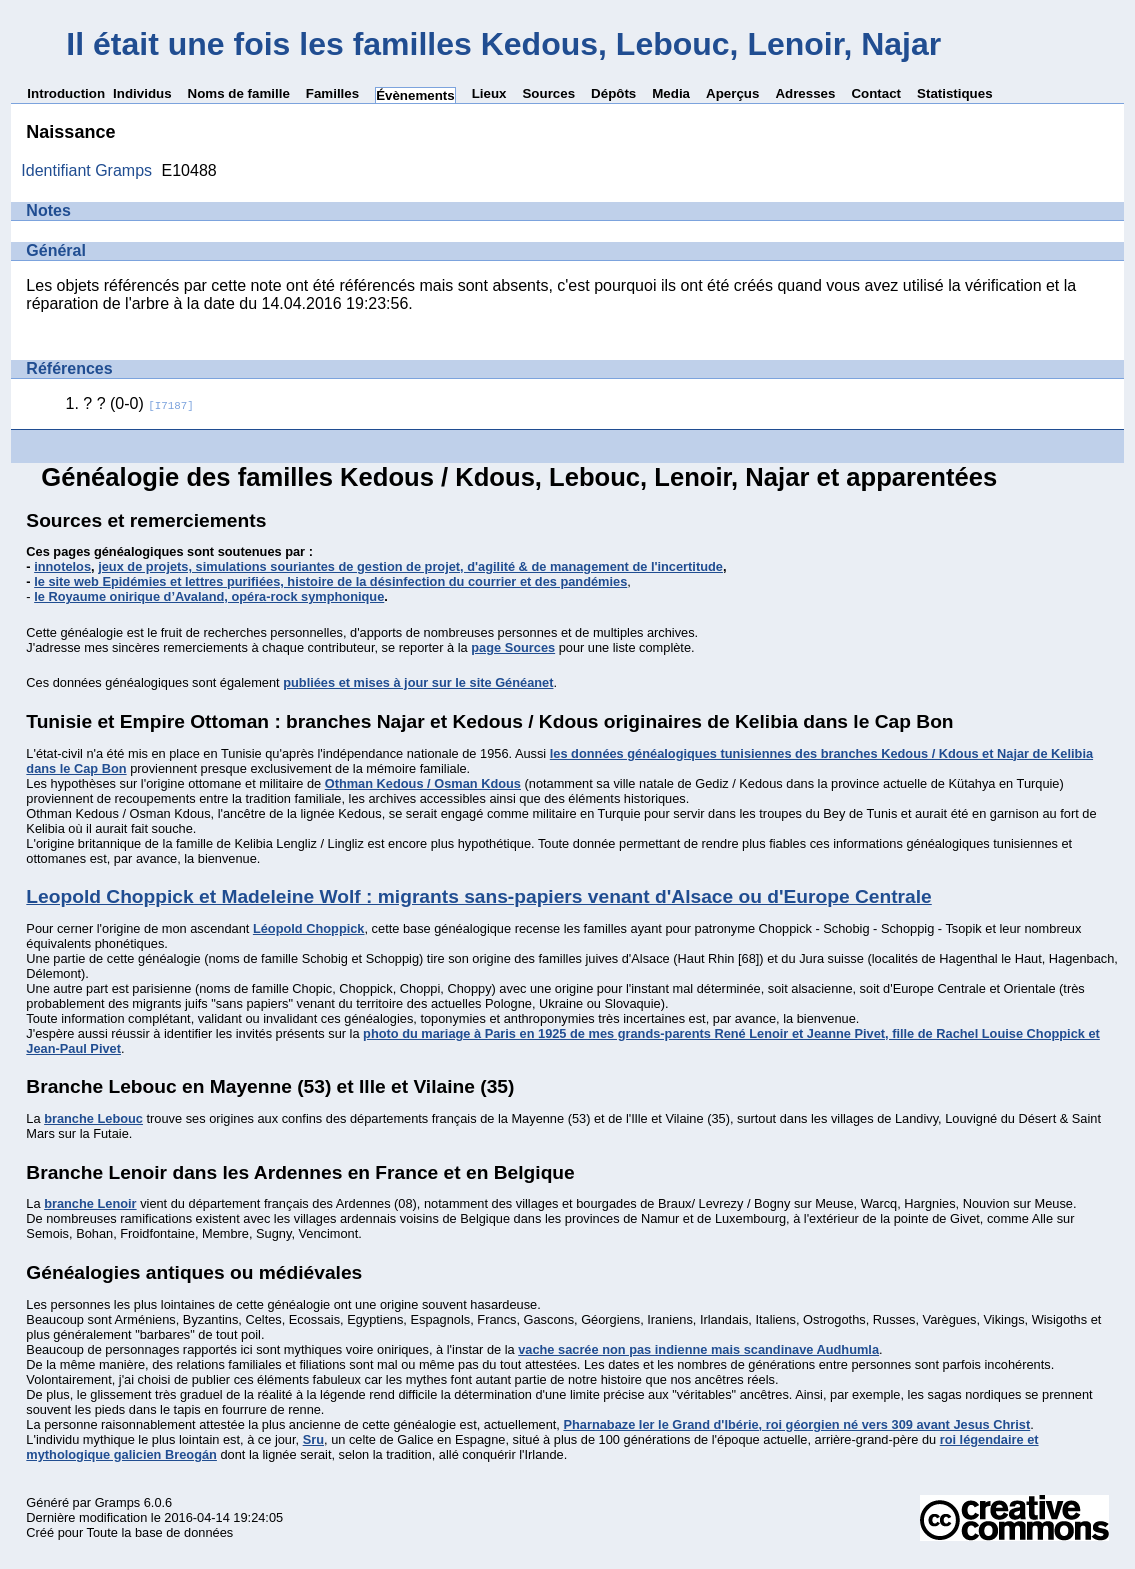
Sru (313, 1439)
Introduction (66, 93)
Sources (548, 93)
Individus (142, 93)
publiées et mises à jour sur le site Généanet (418, 682)
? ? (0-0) (138, 403)
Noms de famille (239, 93)
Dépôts (613, 93)
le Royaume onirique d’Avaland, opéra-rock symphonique (209, 596)
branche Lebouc (93, 1118)
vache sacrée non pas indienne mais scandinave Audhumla (698, 1349)
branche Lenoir (90, 1203)
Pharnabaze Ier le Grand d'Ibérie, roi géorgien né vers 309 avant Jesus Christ (796, 1424)
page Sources (513, 647)
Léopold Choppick (309, 928)
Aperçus (732, 93)
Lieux (489, 93)
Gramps (118, 1502)
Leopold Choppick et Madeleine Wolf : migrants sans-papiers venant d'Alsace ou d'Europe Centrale (478, 896)
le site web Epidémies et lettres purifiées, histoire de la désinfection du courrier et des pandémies (330, 581)
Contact (876, 93)
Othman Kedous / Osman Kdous (423, 783)
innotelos (62, 566)
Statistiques (955, 93)
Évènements (415, 95)
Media (671, 93)
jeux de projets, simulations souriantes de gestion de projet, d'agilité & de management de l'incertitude (410, 566)
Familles (332, 93)
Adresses (805, 93)
